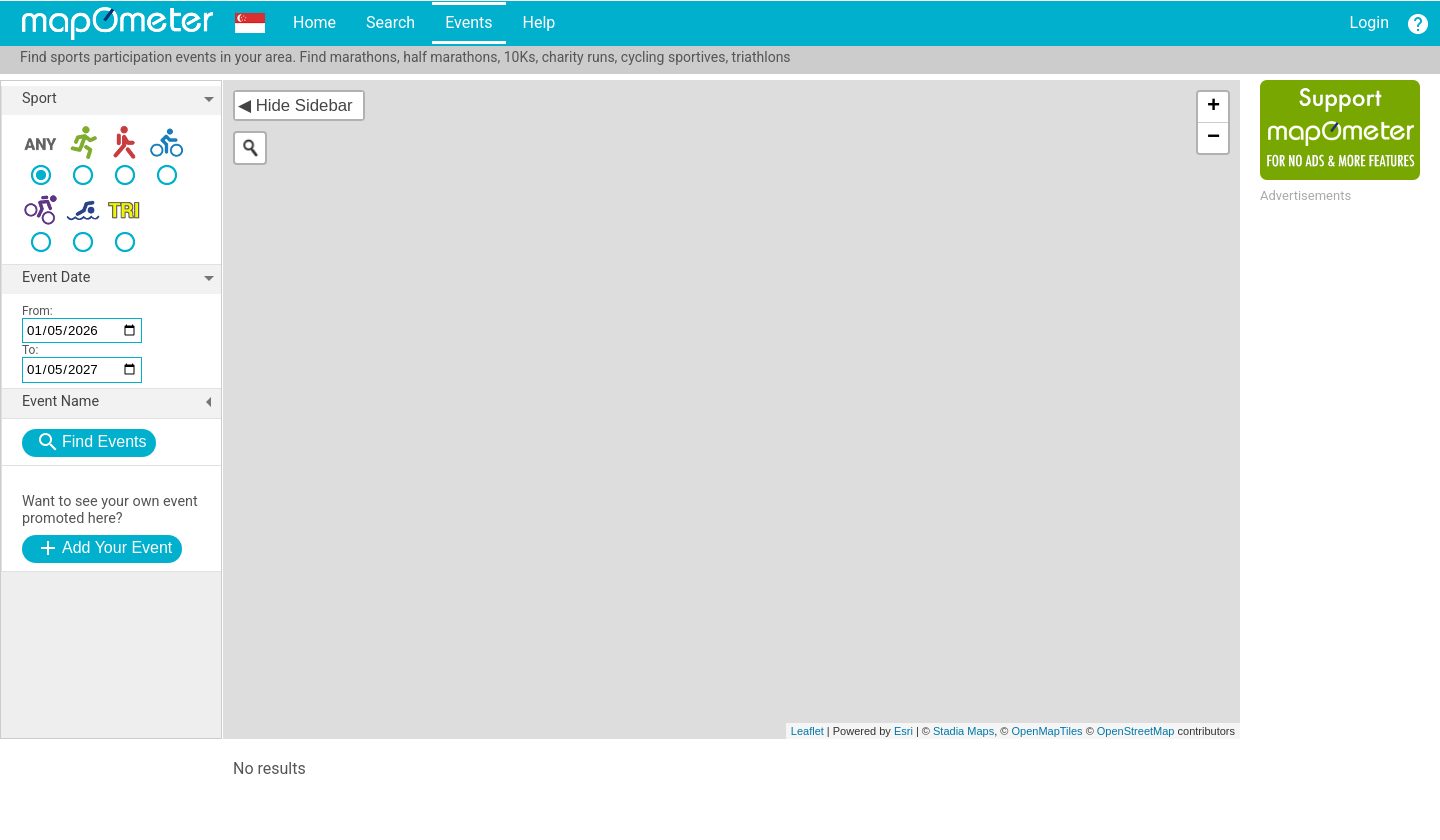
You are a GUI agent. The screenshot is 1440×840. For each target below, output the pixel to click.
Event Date (121, 278)
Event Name (121, 402)
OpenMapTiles (1046, 731)
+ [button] (1213, 107)
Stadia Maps (963, 731)
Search (390, 22)
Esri (903, 731)
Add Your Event (117, 547)
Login (1369, 22)
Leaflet (807, 731)
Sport (121, 99)
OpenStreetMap (1136, 731)
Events (468, 22)
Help (538, 22)
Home (314, 22)
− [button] (1213, 138)
